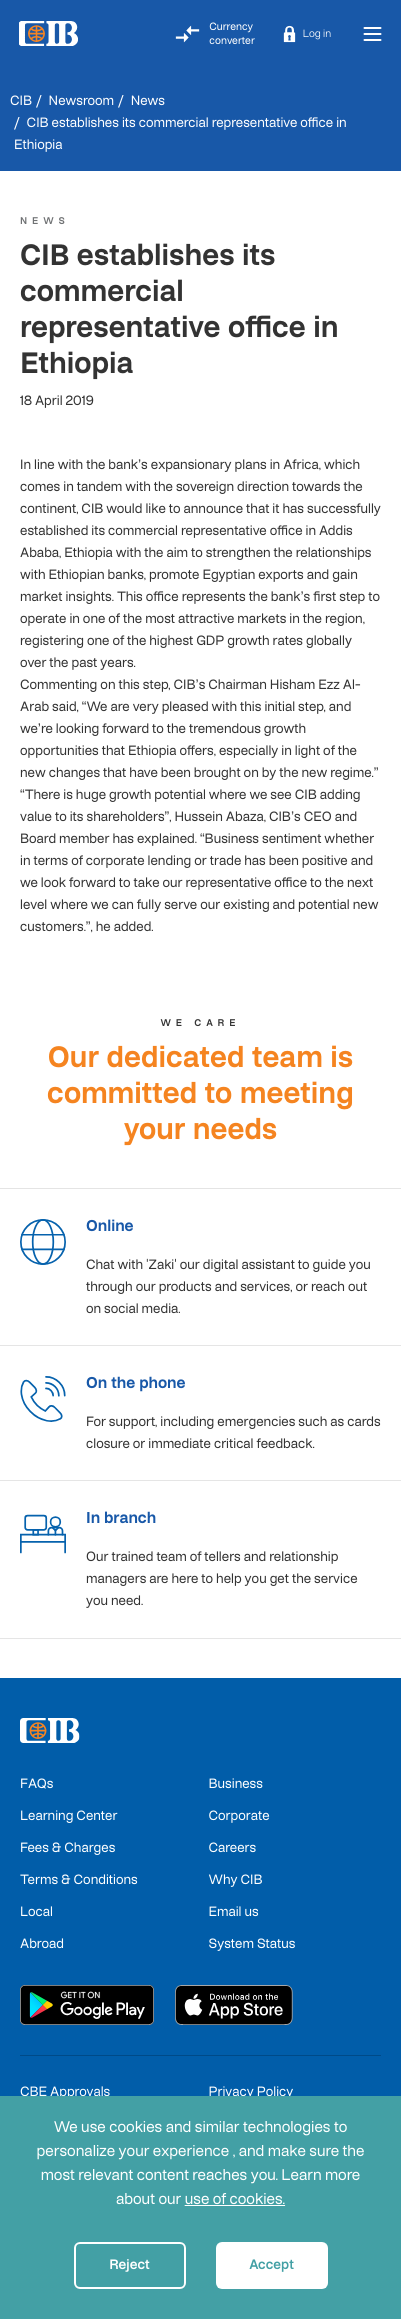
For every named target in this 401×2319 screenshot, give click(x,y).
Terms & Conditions (79, 1879)
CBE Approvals (65, 2091)
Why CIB (236, 1879)
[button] (307, 34)
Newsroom (81, 100)
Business (236, 1783)
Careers (233, 1847)
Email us (234, 1911)
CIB (21, 100)
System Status (252, 1943)
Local (36, 1911)
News (148, 100)
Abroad (42, 1943)
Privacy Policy (251, 2091)
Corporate (239, 1815)
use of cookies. (235, 2199)
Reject (129, 2264)
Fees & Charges (67, 1847)
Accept (271, 2264)
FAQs (36, 1783)
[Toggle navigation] (372, 33)
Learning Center (68, 1815)
